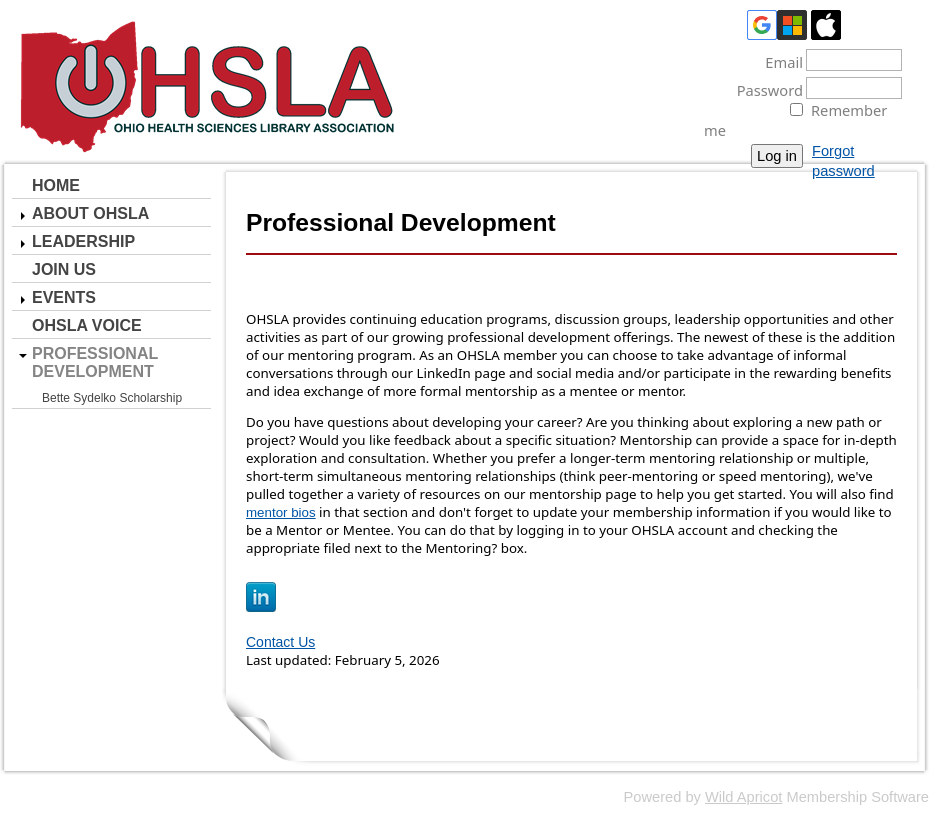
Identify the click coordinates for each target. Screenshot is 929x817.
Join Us (64, 269)
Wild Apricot (743, 797)
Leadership (83, 241)
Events (64, 297)
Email (778, 62)
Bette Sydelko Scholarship (112, 398)
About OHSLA (90, 213)
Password (764, 90)
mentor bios (281, 512)
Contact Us (280, 642)
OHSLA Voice (87, 325)
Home (56, 185)
